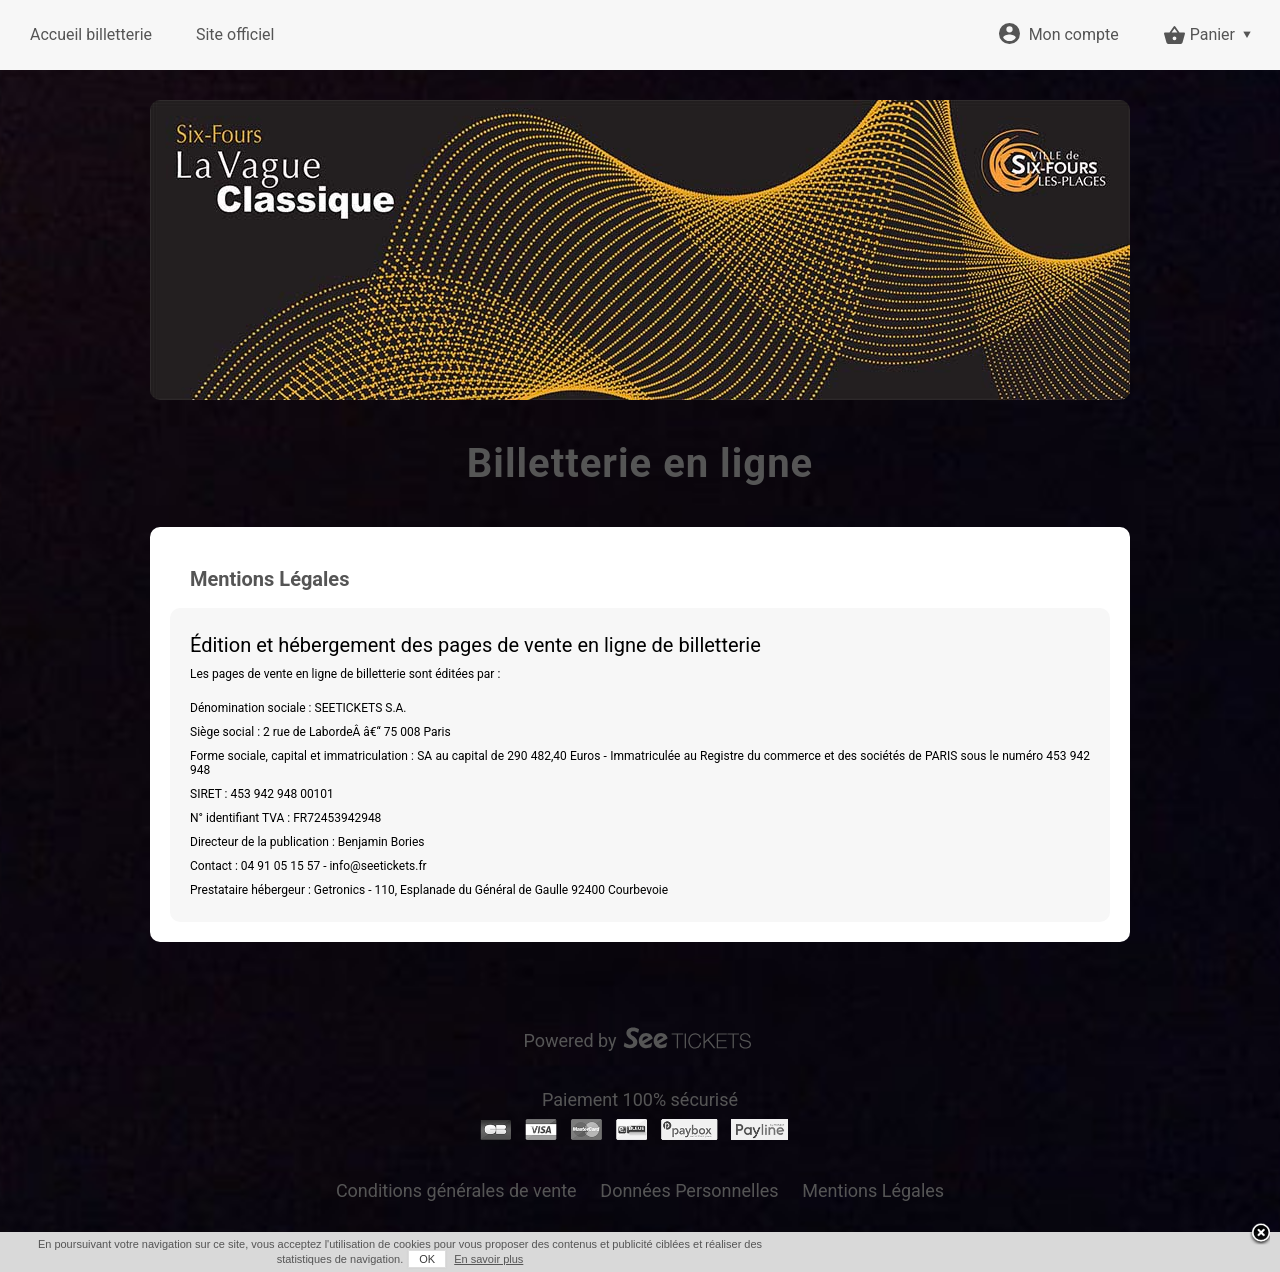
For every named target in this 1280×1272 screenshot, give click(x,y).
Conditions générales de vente (456, 1190)
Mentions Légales (873, 1190)
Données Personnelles (689, 1190)
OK (427, 1259)
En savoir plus (488, 1259)
